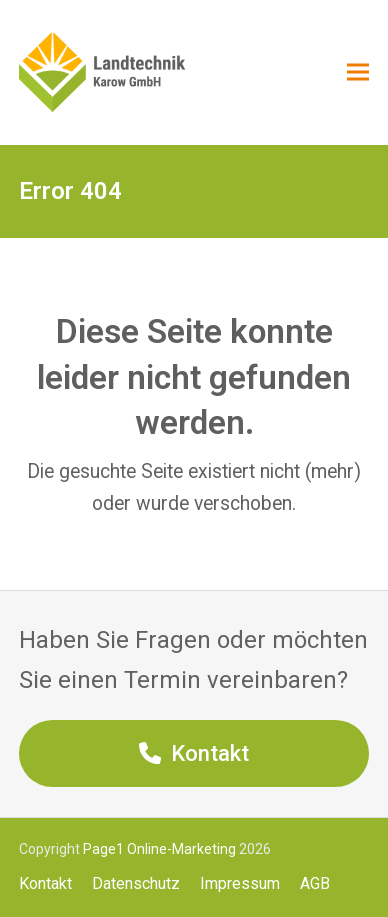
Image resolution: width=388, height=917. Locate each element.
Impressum (240, 883)
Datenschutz (136, 883)
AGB (315, 883)
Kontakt (45, 883)
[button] (358, 72)
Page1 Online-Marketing (159, 849)
